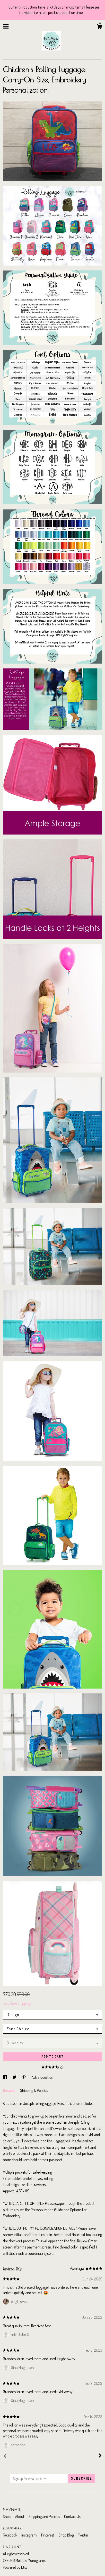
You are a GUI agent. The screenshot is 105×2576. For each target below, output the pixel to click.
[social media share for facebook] (5, 2077)
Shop (7, 2516)
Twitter (83, 2535)
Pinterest (48, 2535)
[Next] (100, 2456)
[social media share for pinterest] (24, 2077)
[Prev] (5, 2456)
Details (9, 2090)
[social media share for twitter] (14, 2077)
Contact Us (72, 2516)
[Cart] (99, 27)
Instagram (29, 2535)
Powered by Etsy (15, 2567)
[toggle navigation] (6, 26)
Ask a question (42, 2077)
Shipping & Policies (34, 2090)
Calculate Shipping (16, 2003)
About (20, 2516)
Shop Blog (66, 2535)
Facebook (10, 2535)
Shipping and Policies (45, 2516)
